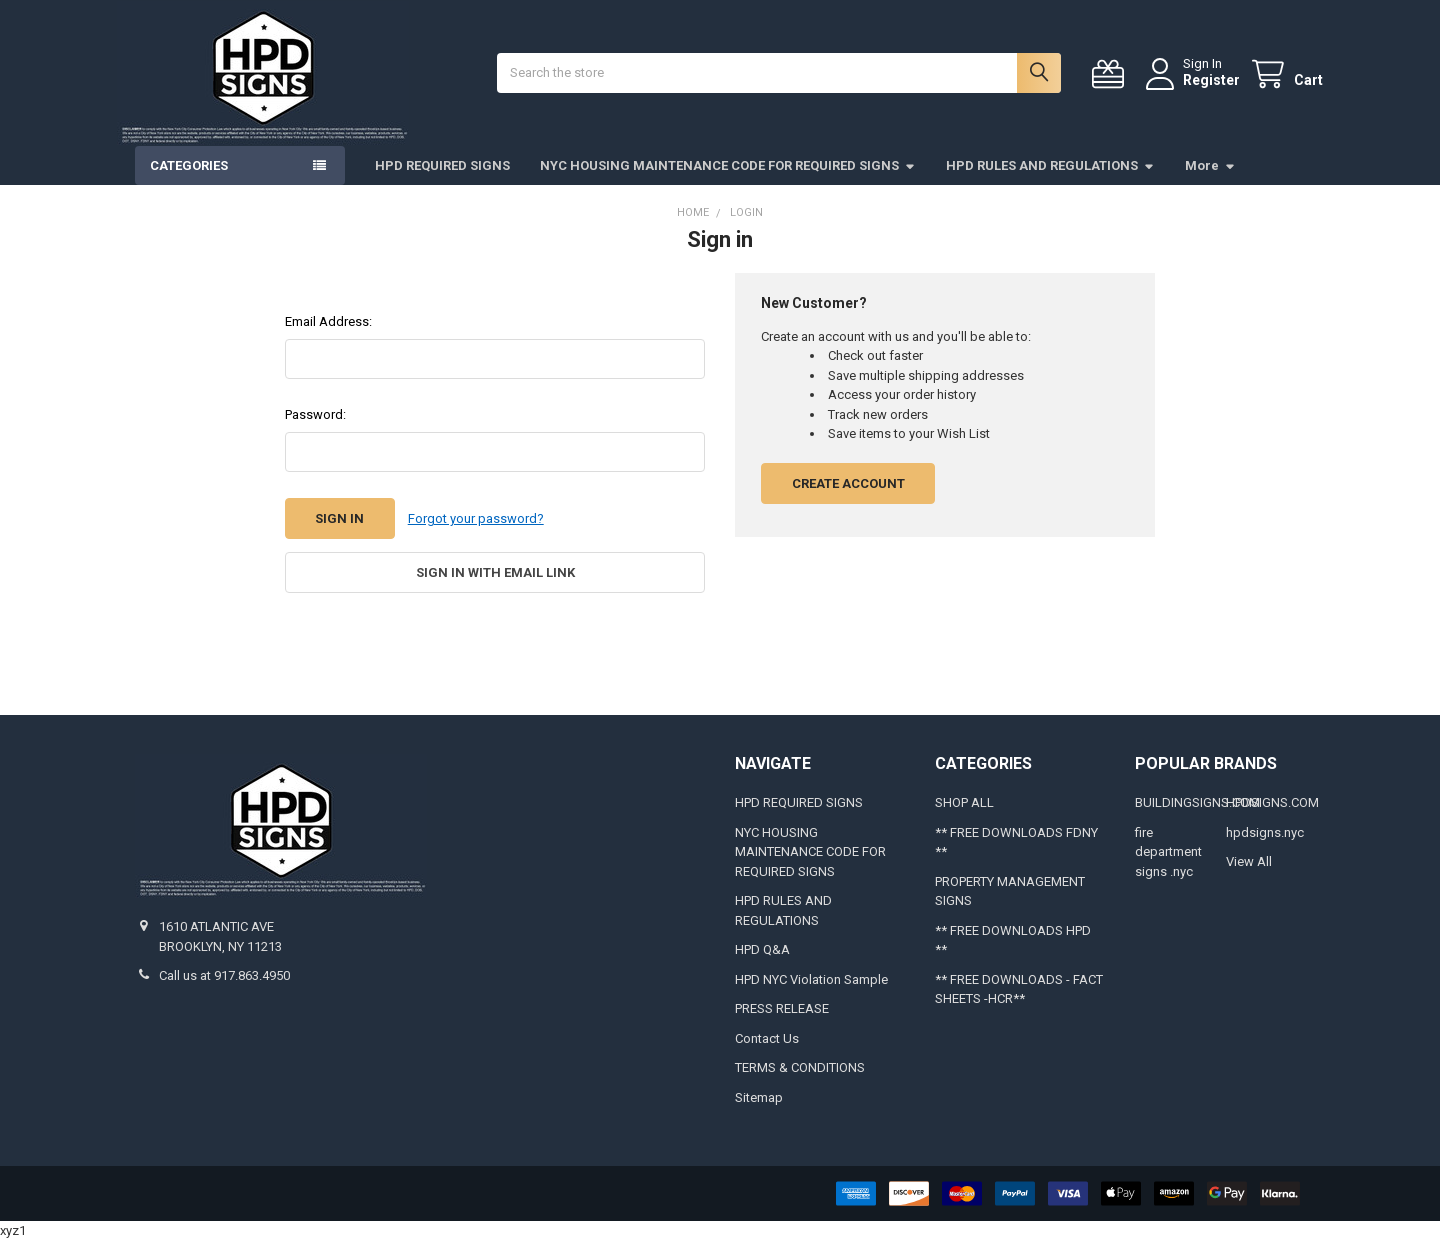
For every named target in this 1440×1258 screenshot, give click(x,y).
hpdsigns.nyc (1265, 850)
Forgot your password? (476, 536)
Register (1193, 89)
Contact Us (767, 1056)
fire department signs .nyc (1168, 870)
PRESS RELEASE (782, 1026)
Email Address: (328, 339)
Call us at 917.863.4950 (224, 993)
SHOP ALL (964, 820)
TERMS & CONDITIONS (800, 1085)
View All (1249, 879)
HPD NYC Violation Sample (811, 997)
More (1210, 183)
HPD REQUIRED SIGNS (442, 183)
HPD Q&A (762, 967)
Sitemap (759, 1115)
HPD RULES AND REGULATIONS (1050, 183)
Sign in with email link (495, 590)
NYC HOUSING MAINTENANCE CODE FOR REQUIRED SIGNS (728, 183)
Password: (315, 432)
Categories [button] (189, 183)
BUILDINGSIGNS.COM (1197, 820)
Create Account (848, 501)
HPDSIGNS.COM (1272, 820)
